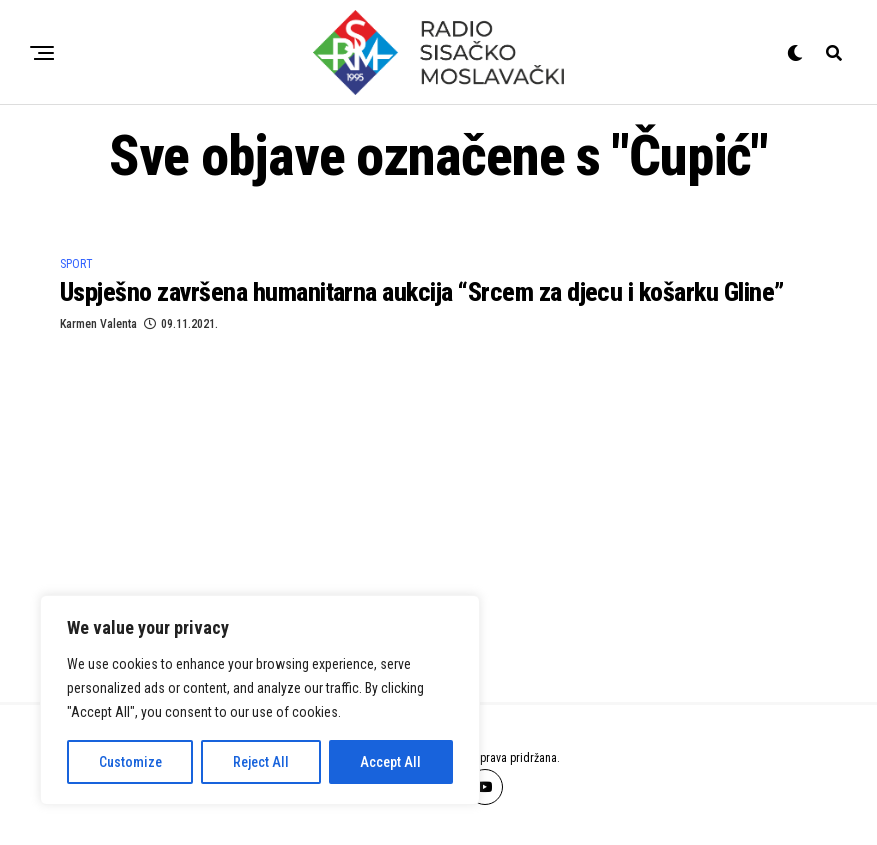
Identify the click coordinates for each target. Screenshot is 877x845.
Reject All (261, 762)
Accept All (390, 762)
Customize (130, 762)
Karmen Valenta (98, 324)
